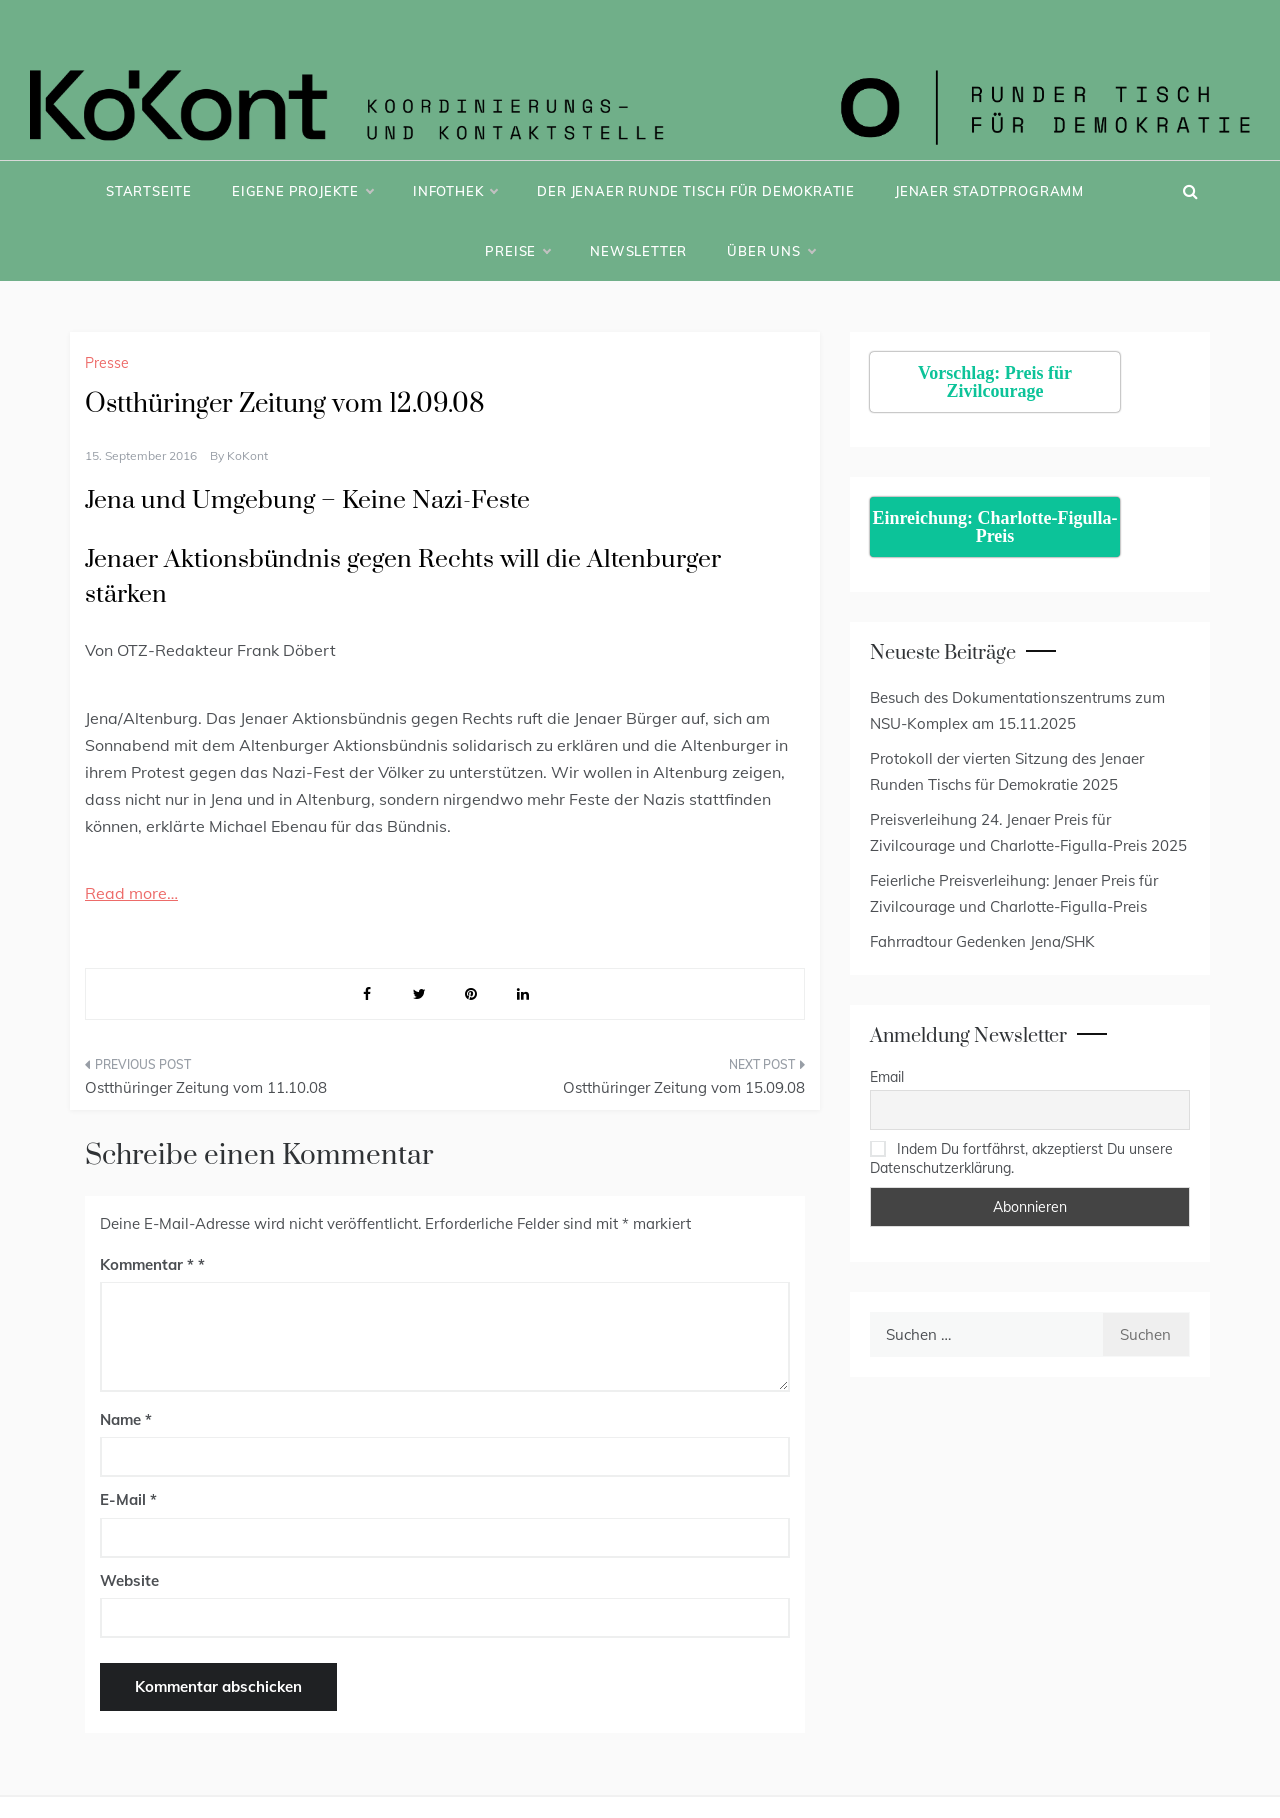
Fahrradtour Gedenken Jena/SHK (982, 941)
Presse (107, 363)
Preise (517, 251)
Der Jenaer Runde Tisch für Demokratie (696, 191)
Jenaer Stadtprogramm (989, 191)
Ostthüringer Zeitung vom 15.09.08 (684, 1087)
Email (887, 1077)
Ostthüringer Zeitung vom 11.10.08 (206, 1087)
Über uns (770, 251)
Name (126, 1419)
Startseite (149, 191)
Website (129, 1580)
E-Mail (128, 1499)
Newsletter (638, 251)
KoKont (247, 455)
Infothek (455, 191)
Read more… (131, 893)
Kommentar (147, 1264)
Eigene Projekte (302, 191)
